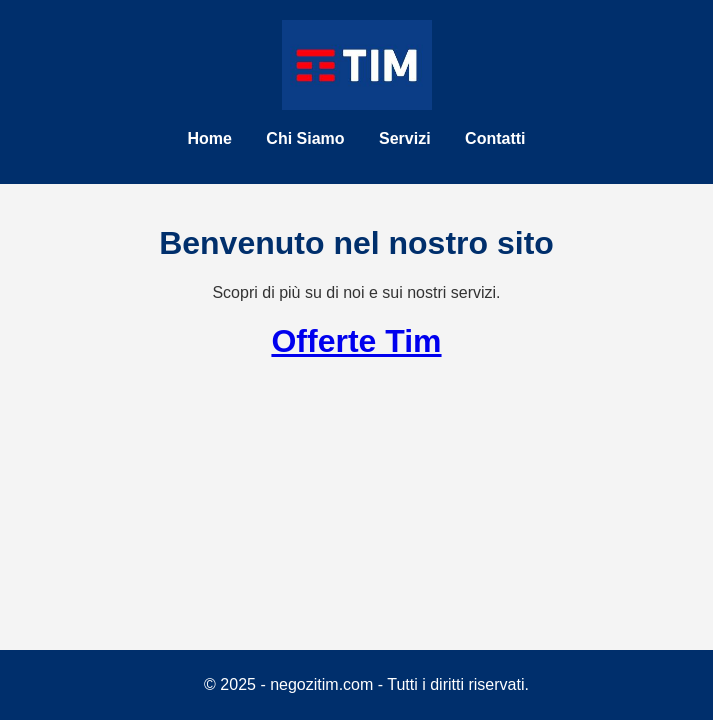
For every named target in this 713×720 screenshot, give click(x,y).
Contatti (495, 138)
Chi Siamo (305, 138)
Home (209, 138)
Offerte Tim (356, 341)
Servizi (405, 138)
